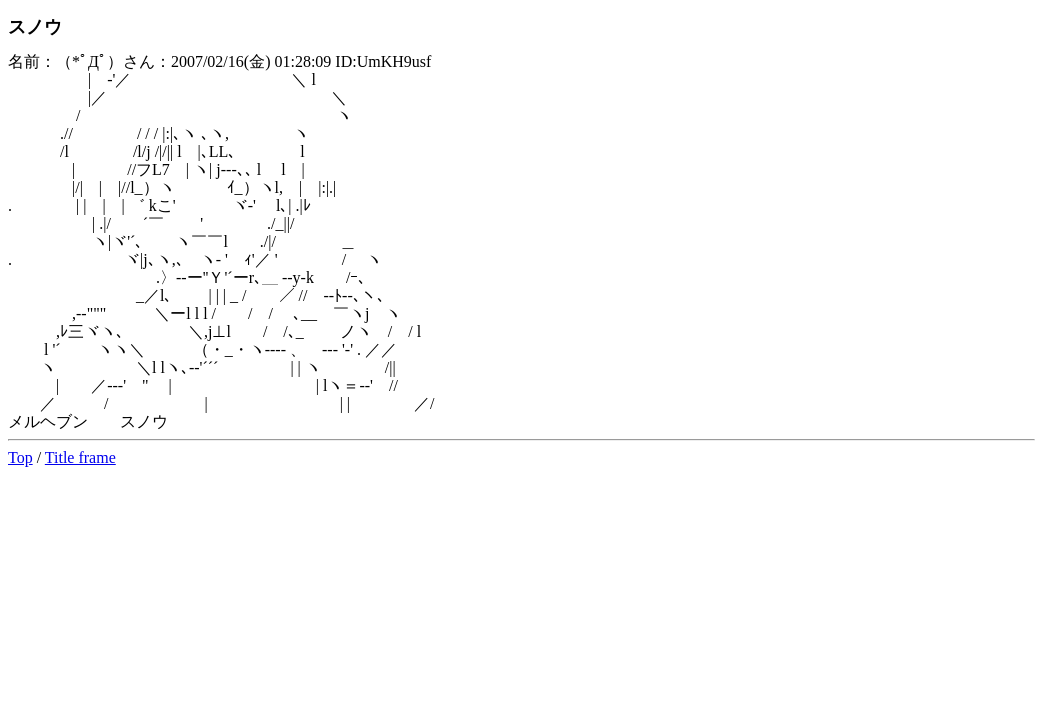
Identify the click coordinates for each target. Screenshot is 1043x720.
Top (20, 457)
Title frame (80, 457)
